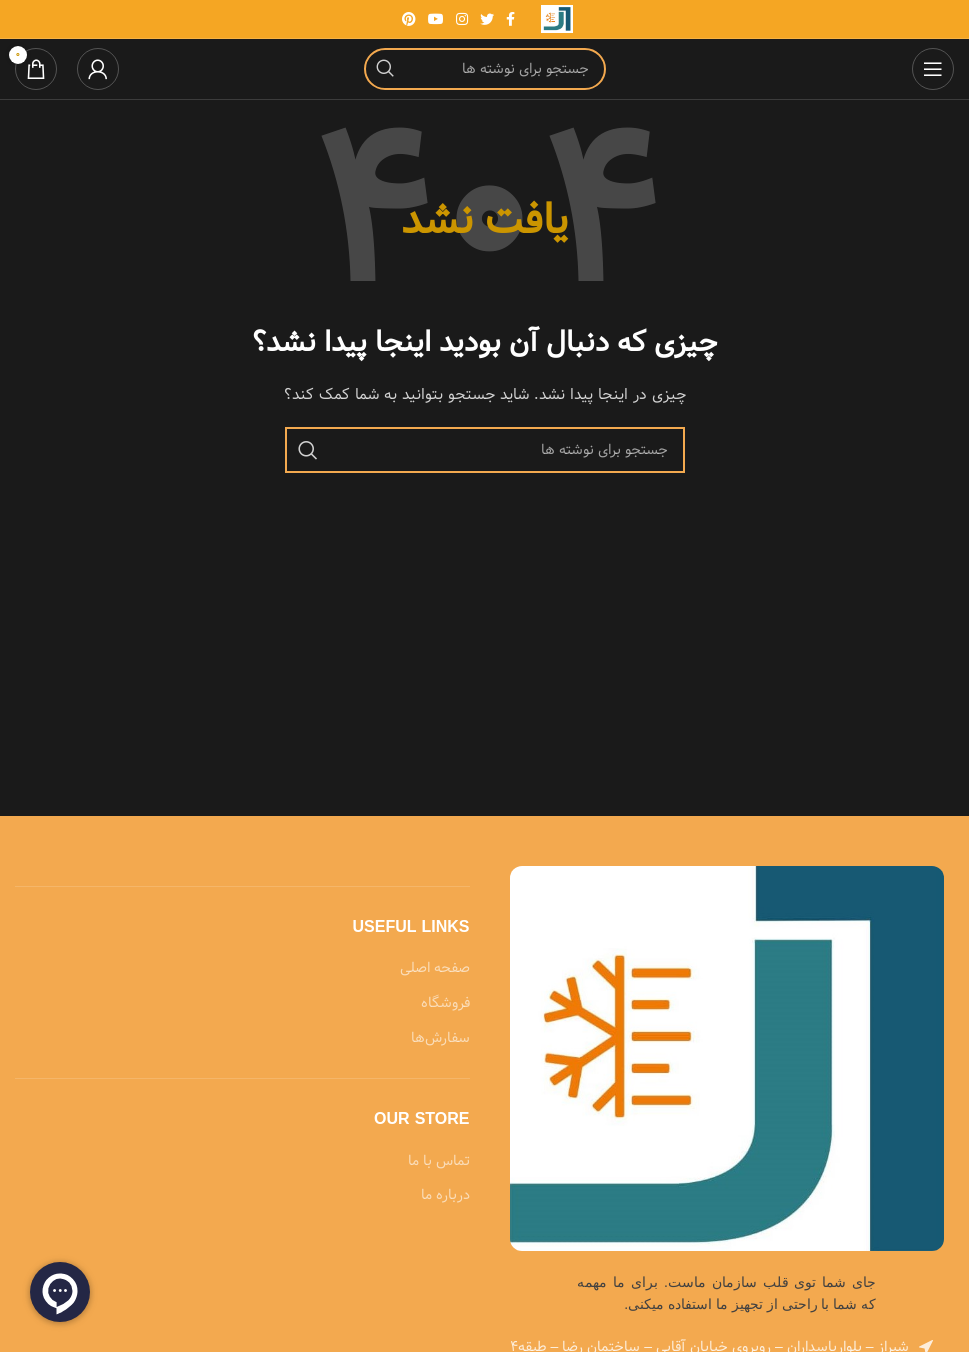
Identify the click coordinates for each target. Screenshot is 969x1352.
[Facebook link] (510, 19)
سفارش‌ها (440, 1039)
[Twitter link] (487, 19)
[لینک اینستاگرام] (462, 19)
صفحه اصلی (435, 969)
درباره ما (445, 1196)
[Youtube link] (436, 19)
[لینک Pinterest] (409, 19)
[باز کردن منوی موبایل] (933, 69)
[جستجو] (485, 69)
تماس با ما (439, 1162)
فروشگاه (445, 1004)
